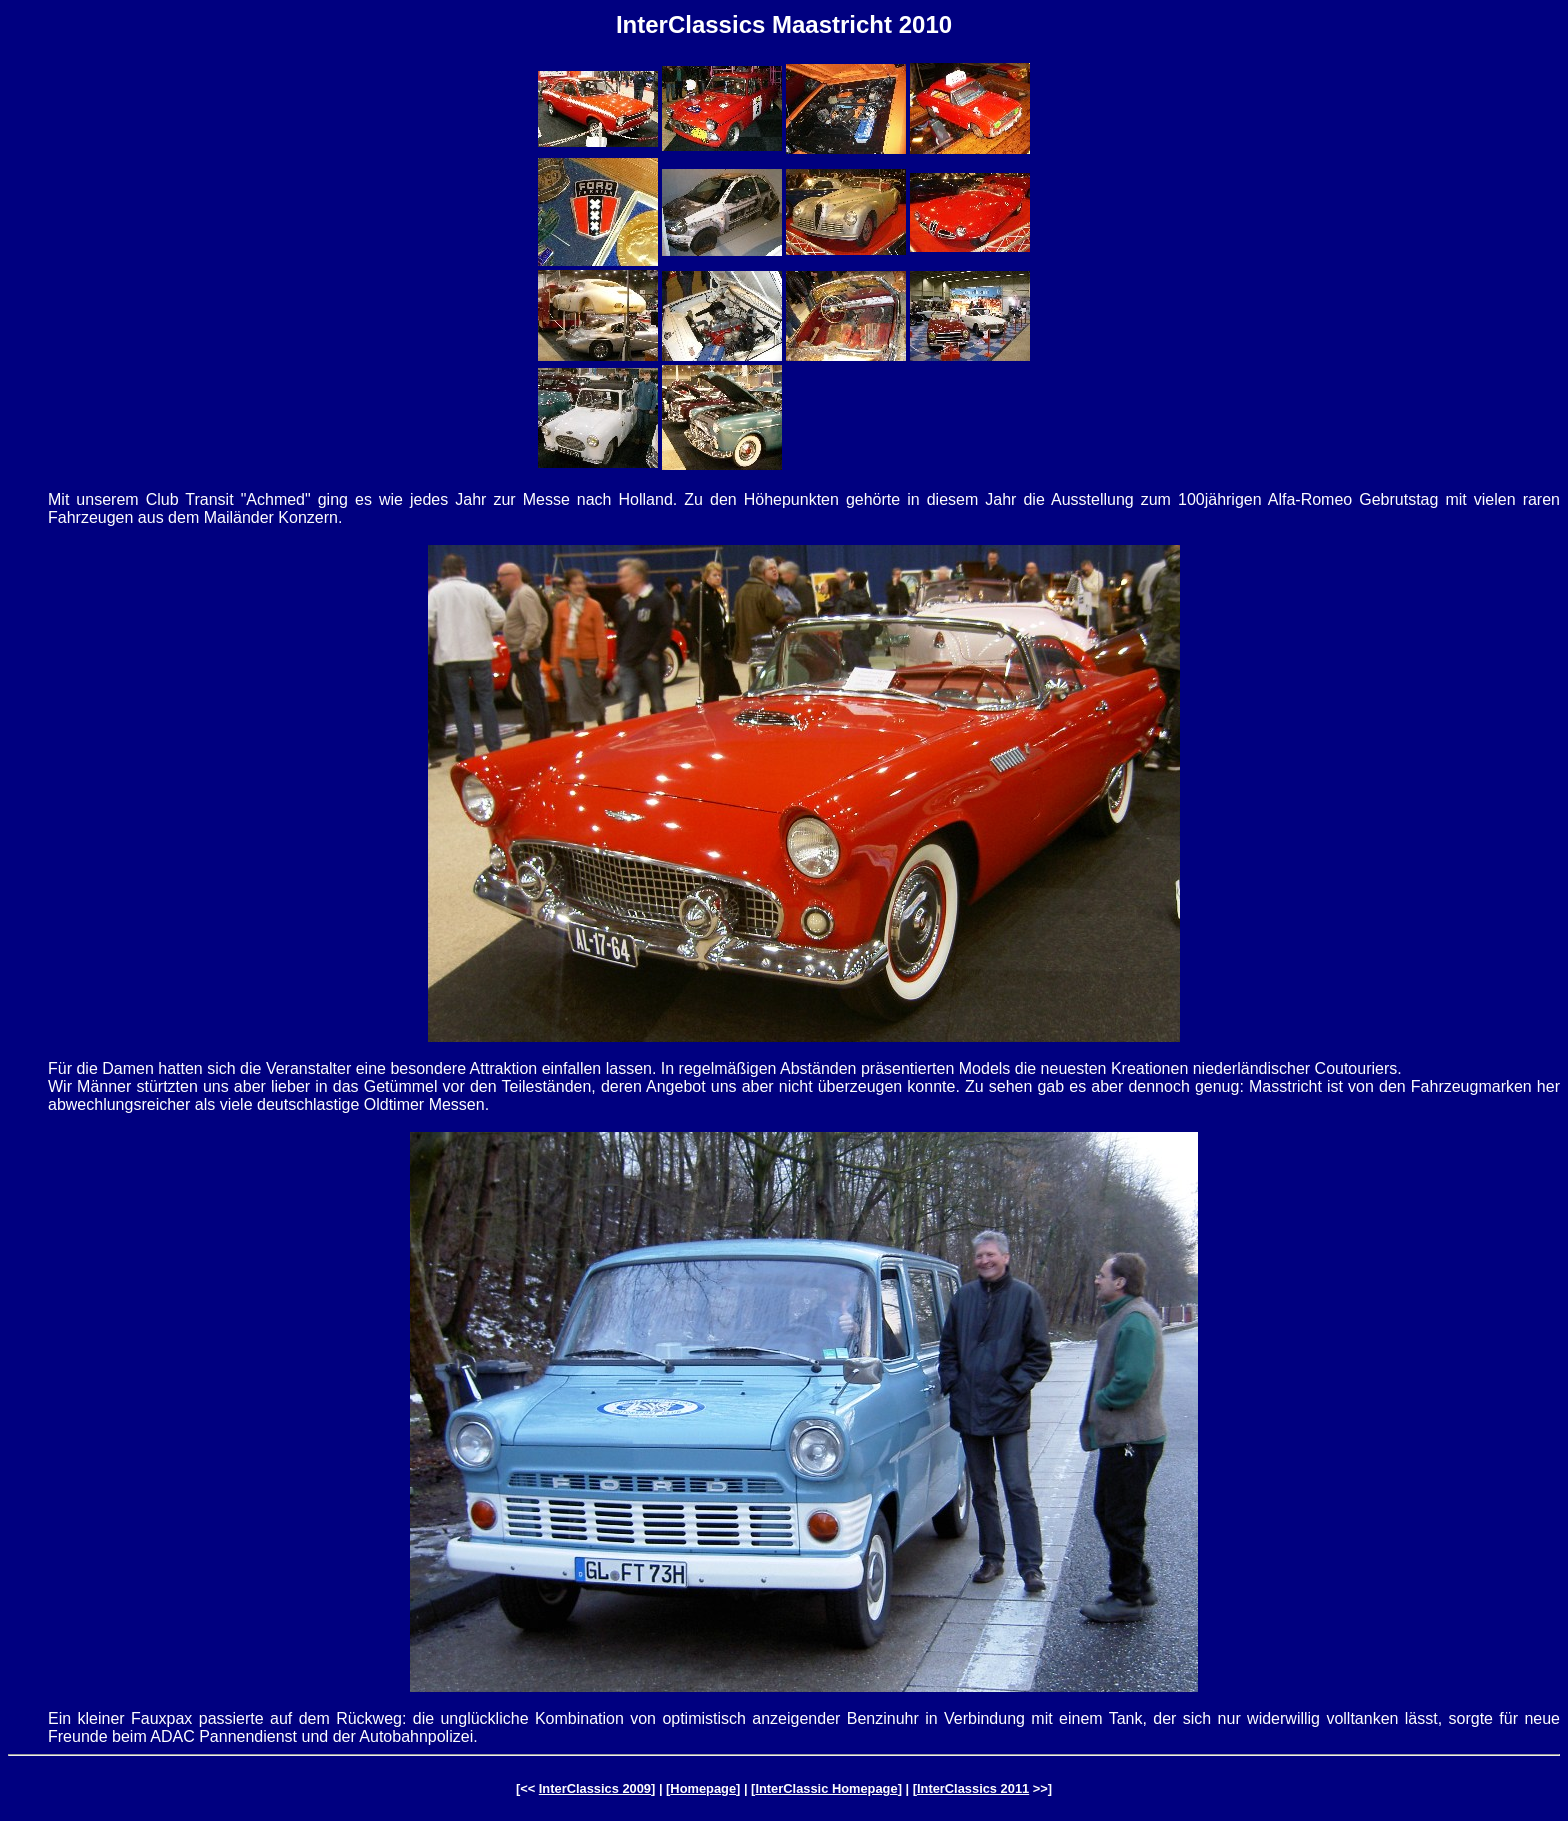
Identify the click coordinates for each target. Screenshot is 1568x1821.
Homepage (703, 1788)
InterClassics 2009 (595, 1788)
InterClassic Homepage (826, 1788)
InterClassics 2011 (973, 1788)
